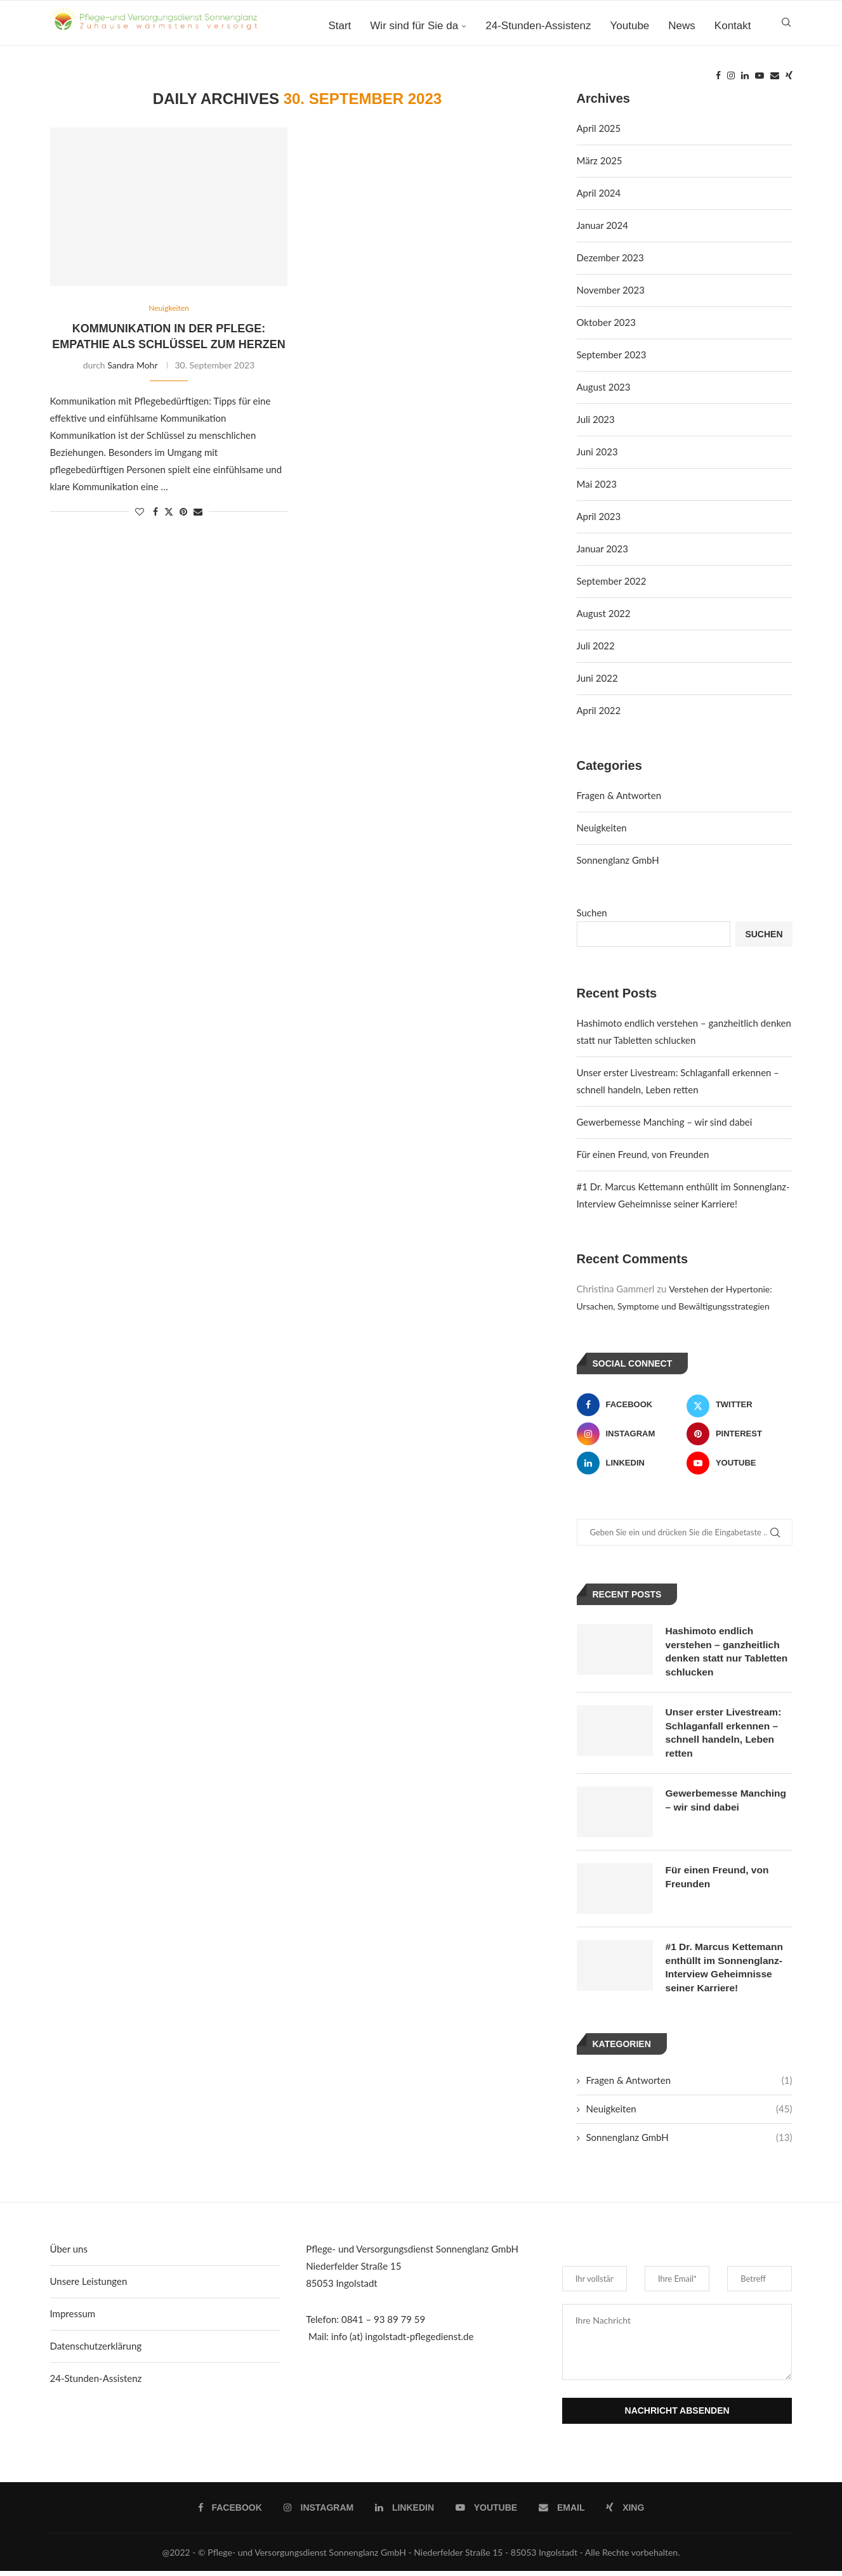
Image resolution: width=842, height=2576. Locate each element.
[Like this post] (139, 512)
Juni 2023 (597, 451)
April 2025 (599, 128)
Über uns (69, 2254)
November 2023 (611, 290)
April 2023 (599, 516)
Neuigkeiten (602, 827)
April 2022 (599, 710)
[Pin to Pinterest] (183, 512)
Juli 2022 (596, 645)
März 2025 (599, 160)
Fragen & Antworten (619, 795)
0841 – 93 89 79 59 (383, 2324)
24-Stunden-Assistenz (538, 26)
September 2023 (612, 354)
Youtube (630, 26)
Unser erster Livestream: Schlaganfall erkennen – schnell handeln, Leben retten (726, 1735)
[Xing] (789, 79)
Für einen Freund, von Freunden (643, 1154)
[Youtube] (759, 79)
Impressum (73, 2318)
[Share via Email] (198, 512)
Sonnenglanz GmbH (618, 860)
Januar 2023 (602, 548)
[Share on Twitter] (168, 512)
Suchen (592, 912)
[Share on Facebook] (155, 512)
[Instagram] (731, 79)
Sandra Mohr (132, 365)
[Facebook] (718, 79)
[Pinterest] (740, 1433)
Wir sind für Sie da (414, 26)
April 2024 (599, 192)
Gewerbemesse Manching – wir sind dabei (665, 1122)
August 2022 (604, 613)
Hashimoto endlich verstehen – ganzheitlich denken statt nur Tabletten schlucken (729, 1652)
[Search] (786, 26)
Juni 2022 (597, 678)
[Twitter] (740, 1404)
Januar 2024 (602, 225)
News (681, 26)
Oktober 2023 (606, 322)
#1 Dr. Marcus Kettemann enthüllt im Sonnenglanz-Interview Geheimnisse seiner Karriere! (726, 1971)
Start (339, 26)
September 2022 (612, 581)
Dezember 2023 (610, 257)
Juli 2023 (596, 419)
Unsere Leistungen (89, 2286)
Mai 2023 (597, 484)
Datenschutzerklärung (96, 2351)
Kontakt (732, 26)
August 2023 (604, 387)
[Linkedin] (745, 79)
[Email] (774, 79)
